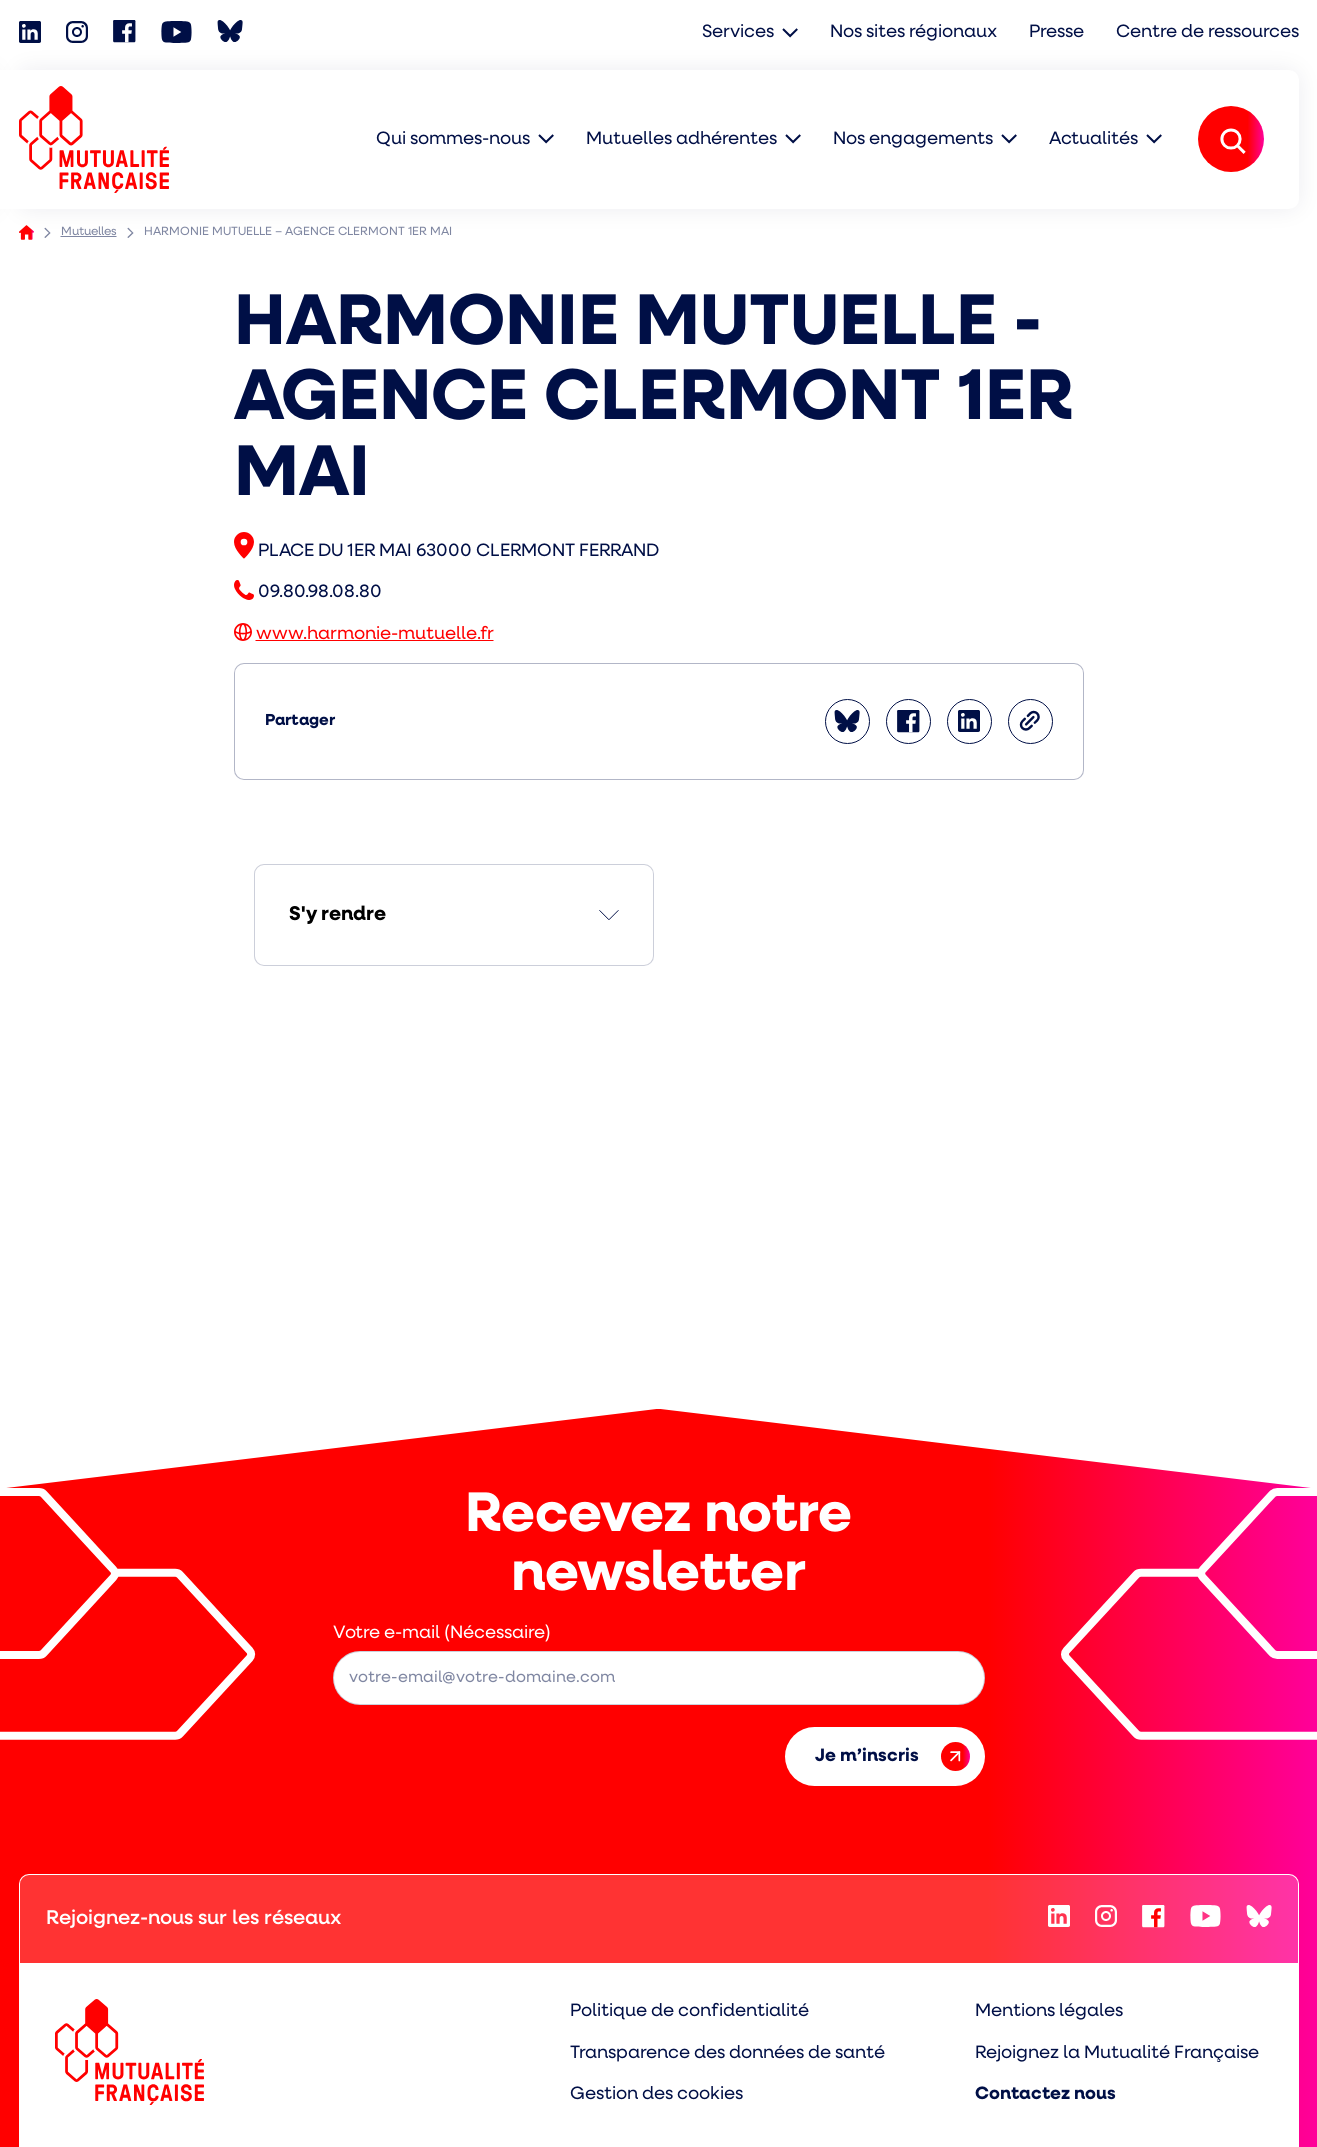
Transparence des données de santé (727, 2053)
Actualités (1093, 139)
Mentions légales (1049, 2011)
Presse (1056, 32)
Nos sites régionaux (913, 32)
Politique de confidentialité (689, 2011)
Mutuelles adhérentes (681, 139)
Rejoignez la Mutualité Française (1117, 2053)
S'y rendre (337, 915)
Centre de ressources (1207, 32)
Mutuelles (89, 232)
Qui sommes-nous (453, 139)
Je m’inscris (892, 1756)
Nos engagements (913, 139)
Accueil (26, 232)
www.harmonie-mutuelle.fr (375, 634)
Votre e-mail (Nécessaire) (442, 1633)
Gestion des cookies (656, 2094)
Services (738, 32)
